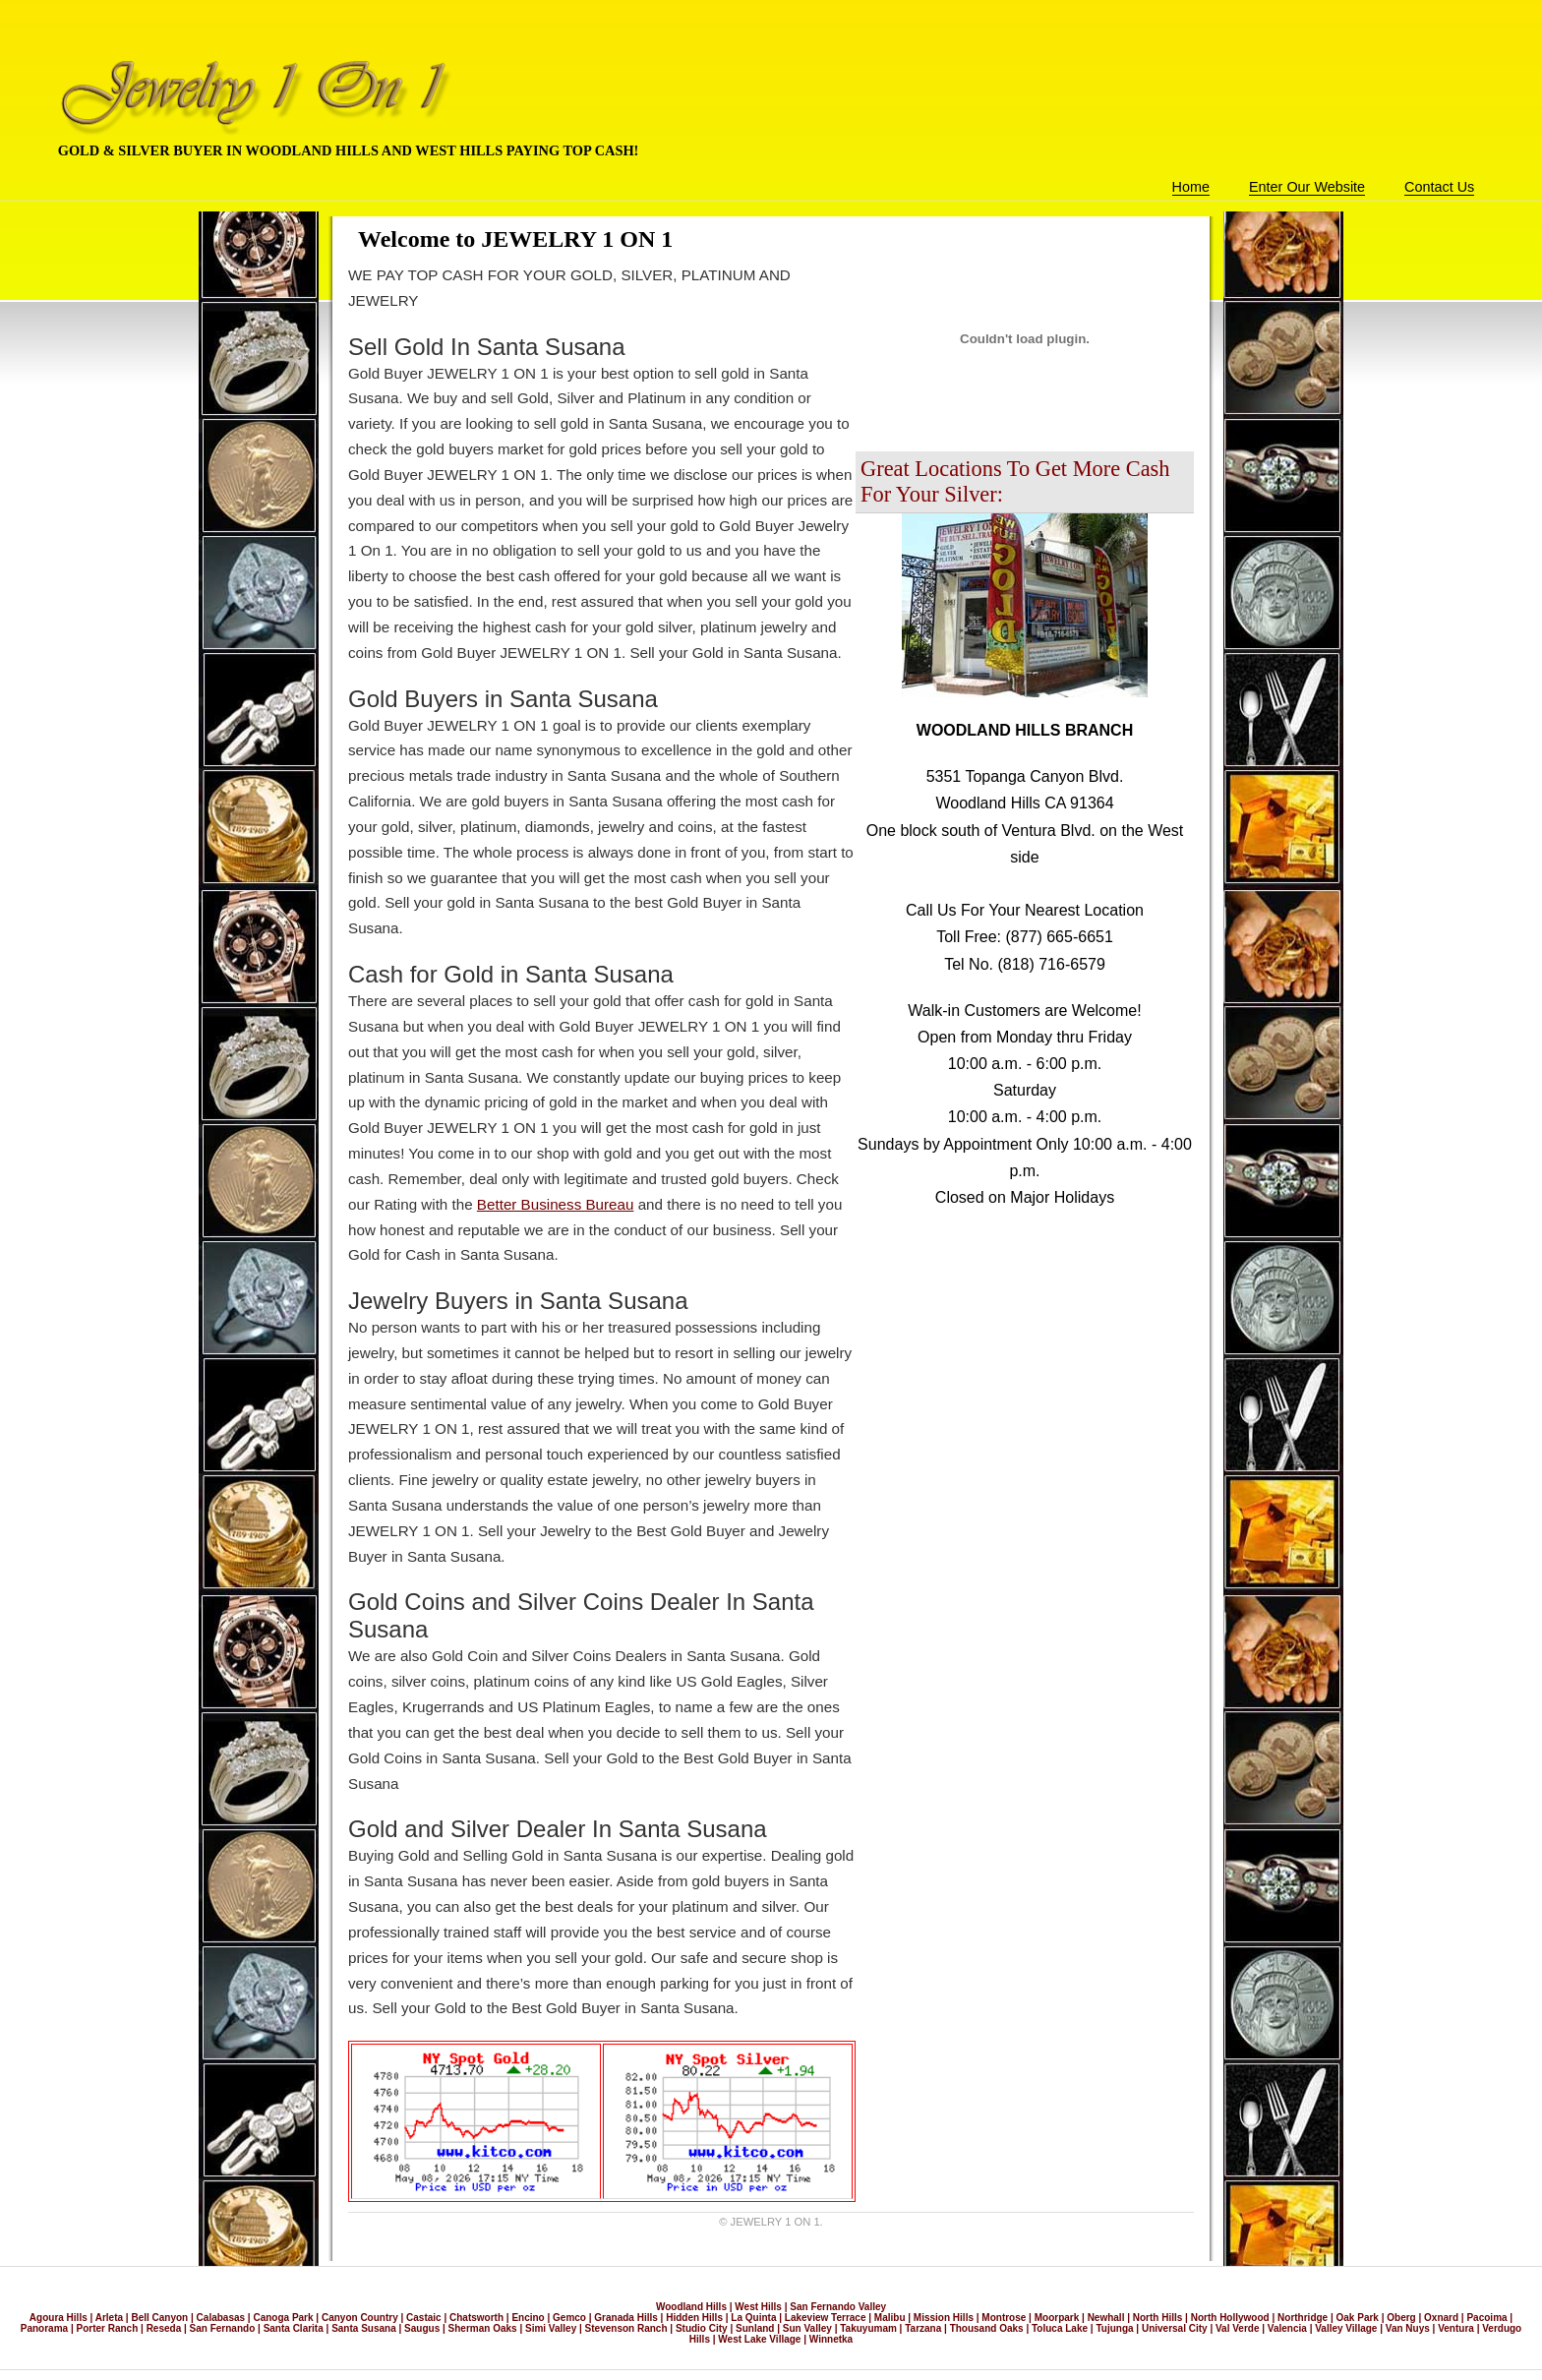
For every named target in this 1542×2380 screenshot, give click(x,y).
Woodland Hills (691, 2306)
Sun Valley (807, 2328)
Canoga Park (283, 2317)
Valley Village (1346, 2328)
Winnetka (831, 2339)
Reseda (164, 2328)
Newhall (1106, 2317)
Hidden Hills (694, 2317)
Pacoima (1486, 2317)
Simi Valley (550, 2328)
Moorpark (1057, 2317)
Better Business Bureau (555, 1204)
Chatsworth (476, 2317)
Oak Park (1357, 2317)
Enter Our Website (1307, 187)
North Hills (1158, 2317)
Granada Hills (625, 2317)
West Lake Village (759, 2339)
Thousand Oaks (987, 2328)
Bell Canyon (159, 2317)
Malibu (890, 2317)
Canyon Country (360, 2317)
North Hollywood (1230, 2317)
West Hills (758, 2306)
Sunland (755, 2328)
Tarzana (923, 2328)
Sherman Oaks (482, 2328)
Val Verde (1237, 2328)
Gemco (569, 2317)
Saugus (422, 2328)
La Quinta (753, 2317)
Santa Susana (363, 2328)
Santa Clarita (294, 2328)
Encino (527, 2317)
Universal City (1175, 2328)
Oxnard (1441, 2317)
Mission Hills (944, 2317)
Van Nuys (1408, 2328)
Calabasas (221, 2317)
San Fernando (223, 2328)
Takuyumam (868, 2328)
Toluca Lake (1060, 2328)
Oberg (1401, 2317)
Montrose (1003, 2317)
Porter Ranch (107, 2328)
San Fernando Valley (838, 2306)
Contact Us (1439, 187)
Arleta (109, 2317)
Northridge (1302, 2317)
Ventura (1456, 2328)
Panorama (44, 2328)
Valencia (1287, 2328)
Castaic (424, 2317)
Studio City (702, 2328)
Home (1191, 187)
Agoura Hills (59, 2317)
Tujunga (1114, 2328)
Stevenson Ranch (626, 2328)
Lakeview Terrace (825, 2317)
